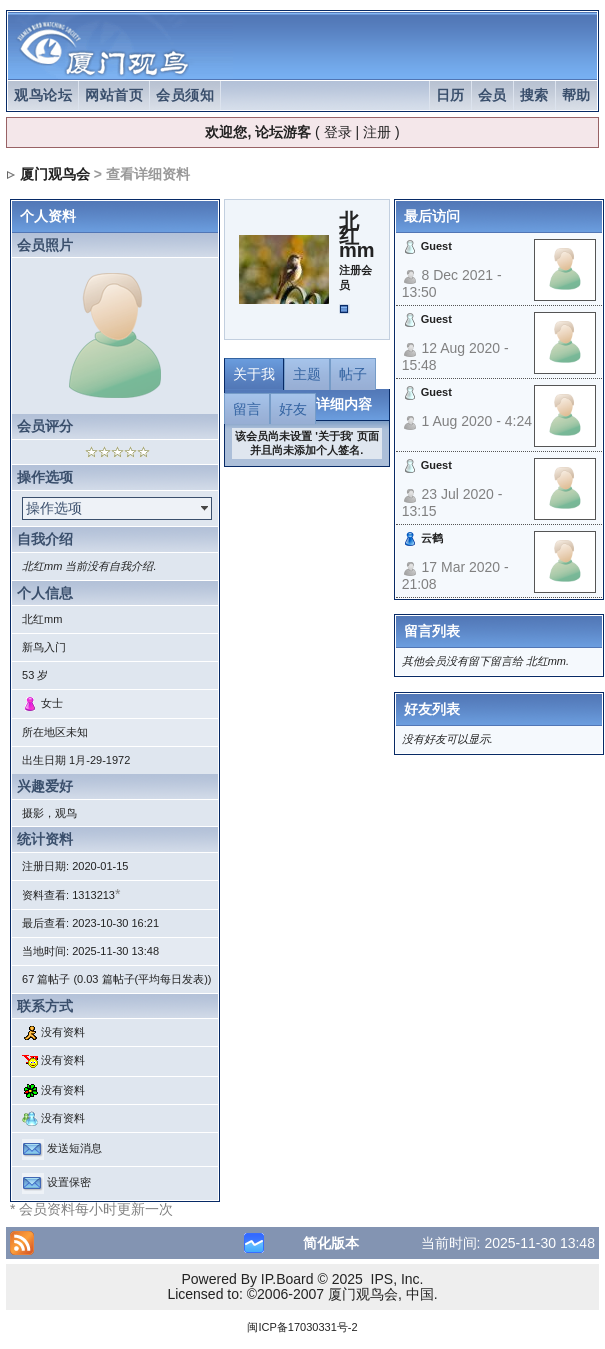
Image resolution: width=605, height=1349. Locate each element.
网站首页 (114, 95)
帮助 (576, 95)
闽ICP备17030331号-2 (302, 1327)
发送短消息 (74, 1149)
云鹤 (432, 538)
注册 (377, 132)
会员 (492, 95)
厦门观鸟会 (55, 174)
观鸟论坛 (43, 95)
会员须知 (185, 95)
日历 (450, 95)
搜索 (534, 95)
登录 (338, 132)
